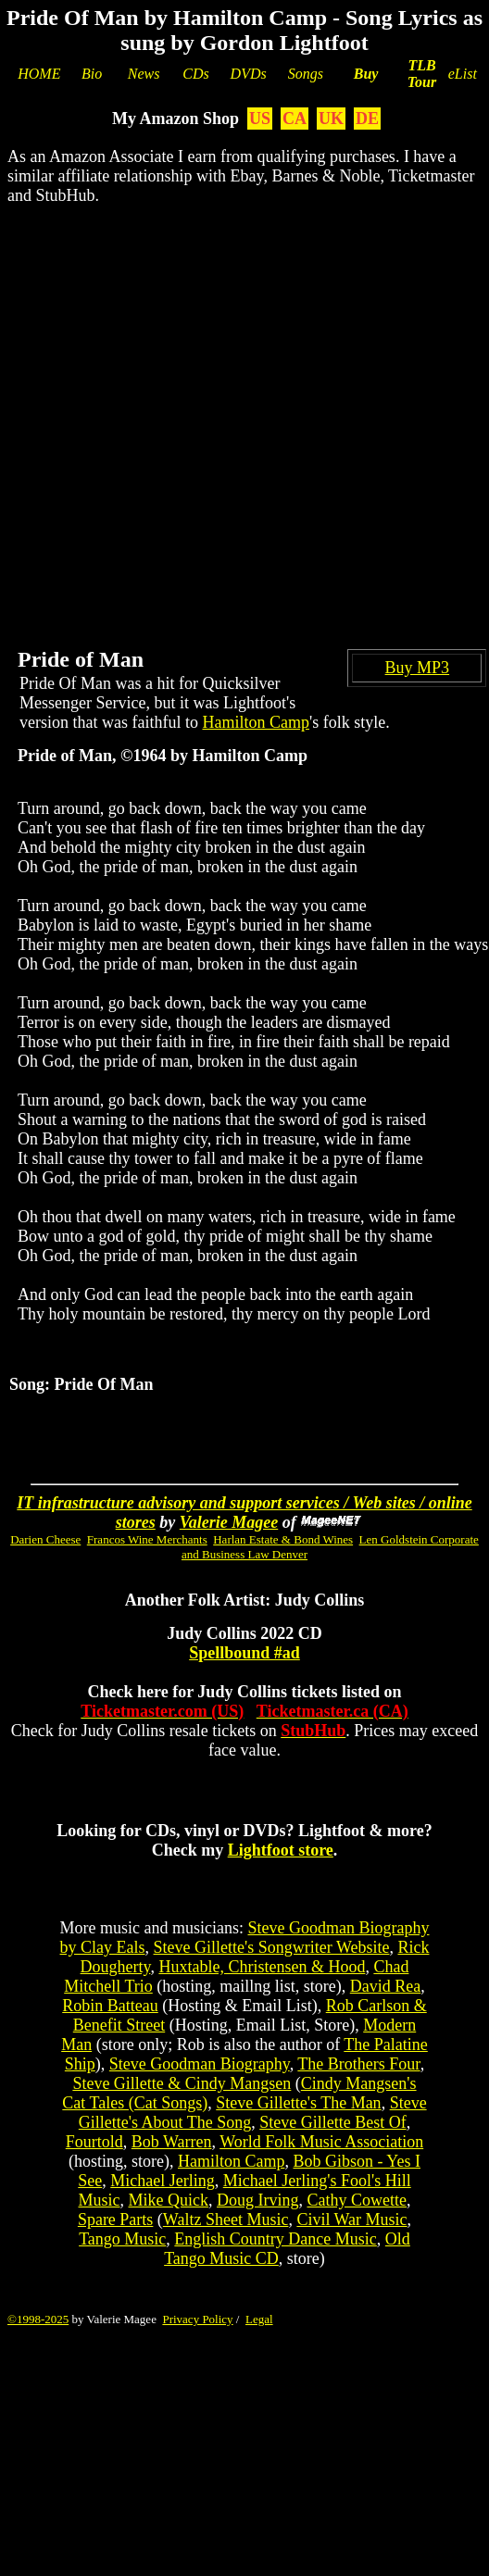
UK (331, 118)
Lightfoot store (280, 1850)
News (144, 73)
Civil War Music (351, 2219)
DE (367, 118)
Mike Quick (168, 2200)
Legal (259, 2319)
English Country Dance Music (275, 2239)
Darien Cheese (45, 1539)
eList (462, 73)
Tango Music (122, 2239)
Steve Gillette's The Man (298, 2103)
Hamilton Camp (255, 722)
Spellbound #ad (244, 1653)
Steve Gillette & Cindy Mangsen (181, 2083)
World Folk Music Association (321, 2141)
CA (294, 118)
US (259, 118)
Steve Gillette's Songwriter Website (272, 1947)
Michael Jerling (162, 2180)
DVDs (249, 73)
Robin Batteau (109, 2005)
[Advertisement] (202, 411)
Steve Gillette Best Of (332, 2122)
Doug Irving (258, 2200)
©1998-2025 (38, 2319)
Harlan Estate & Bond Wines (283, 1539)
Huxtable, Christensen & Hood (261, 1966)
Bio (92, 73)
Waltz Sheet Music (226, 2219)
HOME (39, 73)
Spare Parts (115, 2219)
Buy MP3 (417, 667)
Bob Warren (172, 2141)
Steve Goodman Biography (199, 2064)
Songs (305, 73)
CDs (195, 73)
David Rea (385, 1986)
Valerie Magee (229, 1522)
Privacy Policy (197, 2319)
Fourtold (94, 2141)
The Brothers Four (358, 2064)
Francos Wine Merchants (147, 1539)
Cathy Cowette (356, 2200)
